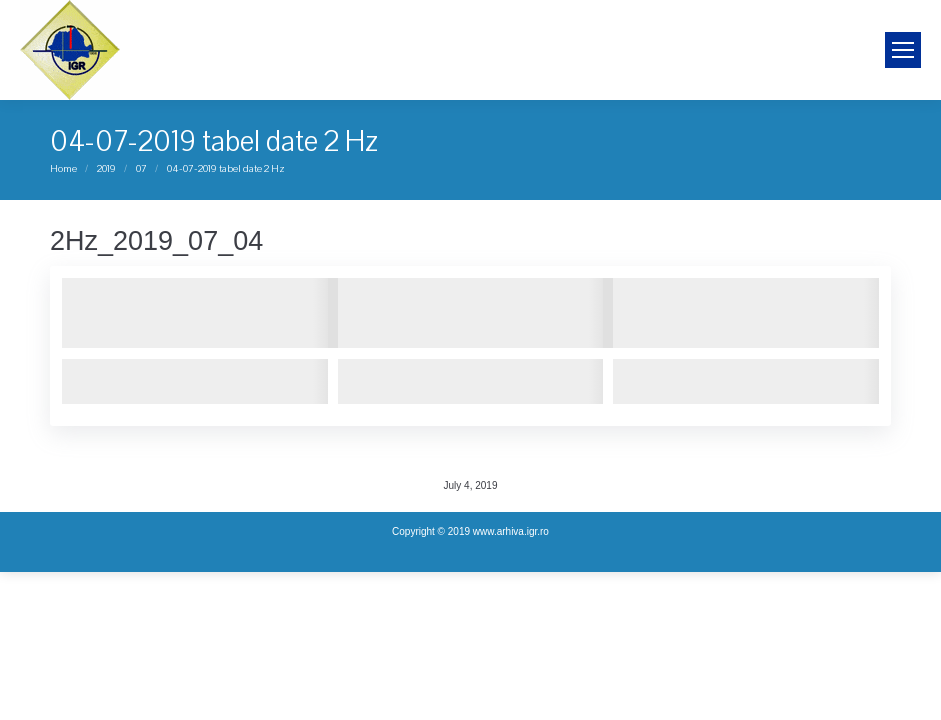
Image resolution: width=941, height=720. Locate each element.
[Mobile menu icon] (903, 50)
